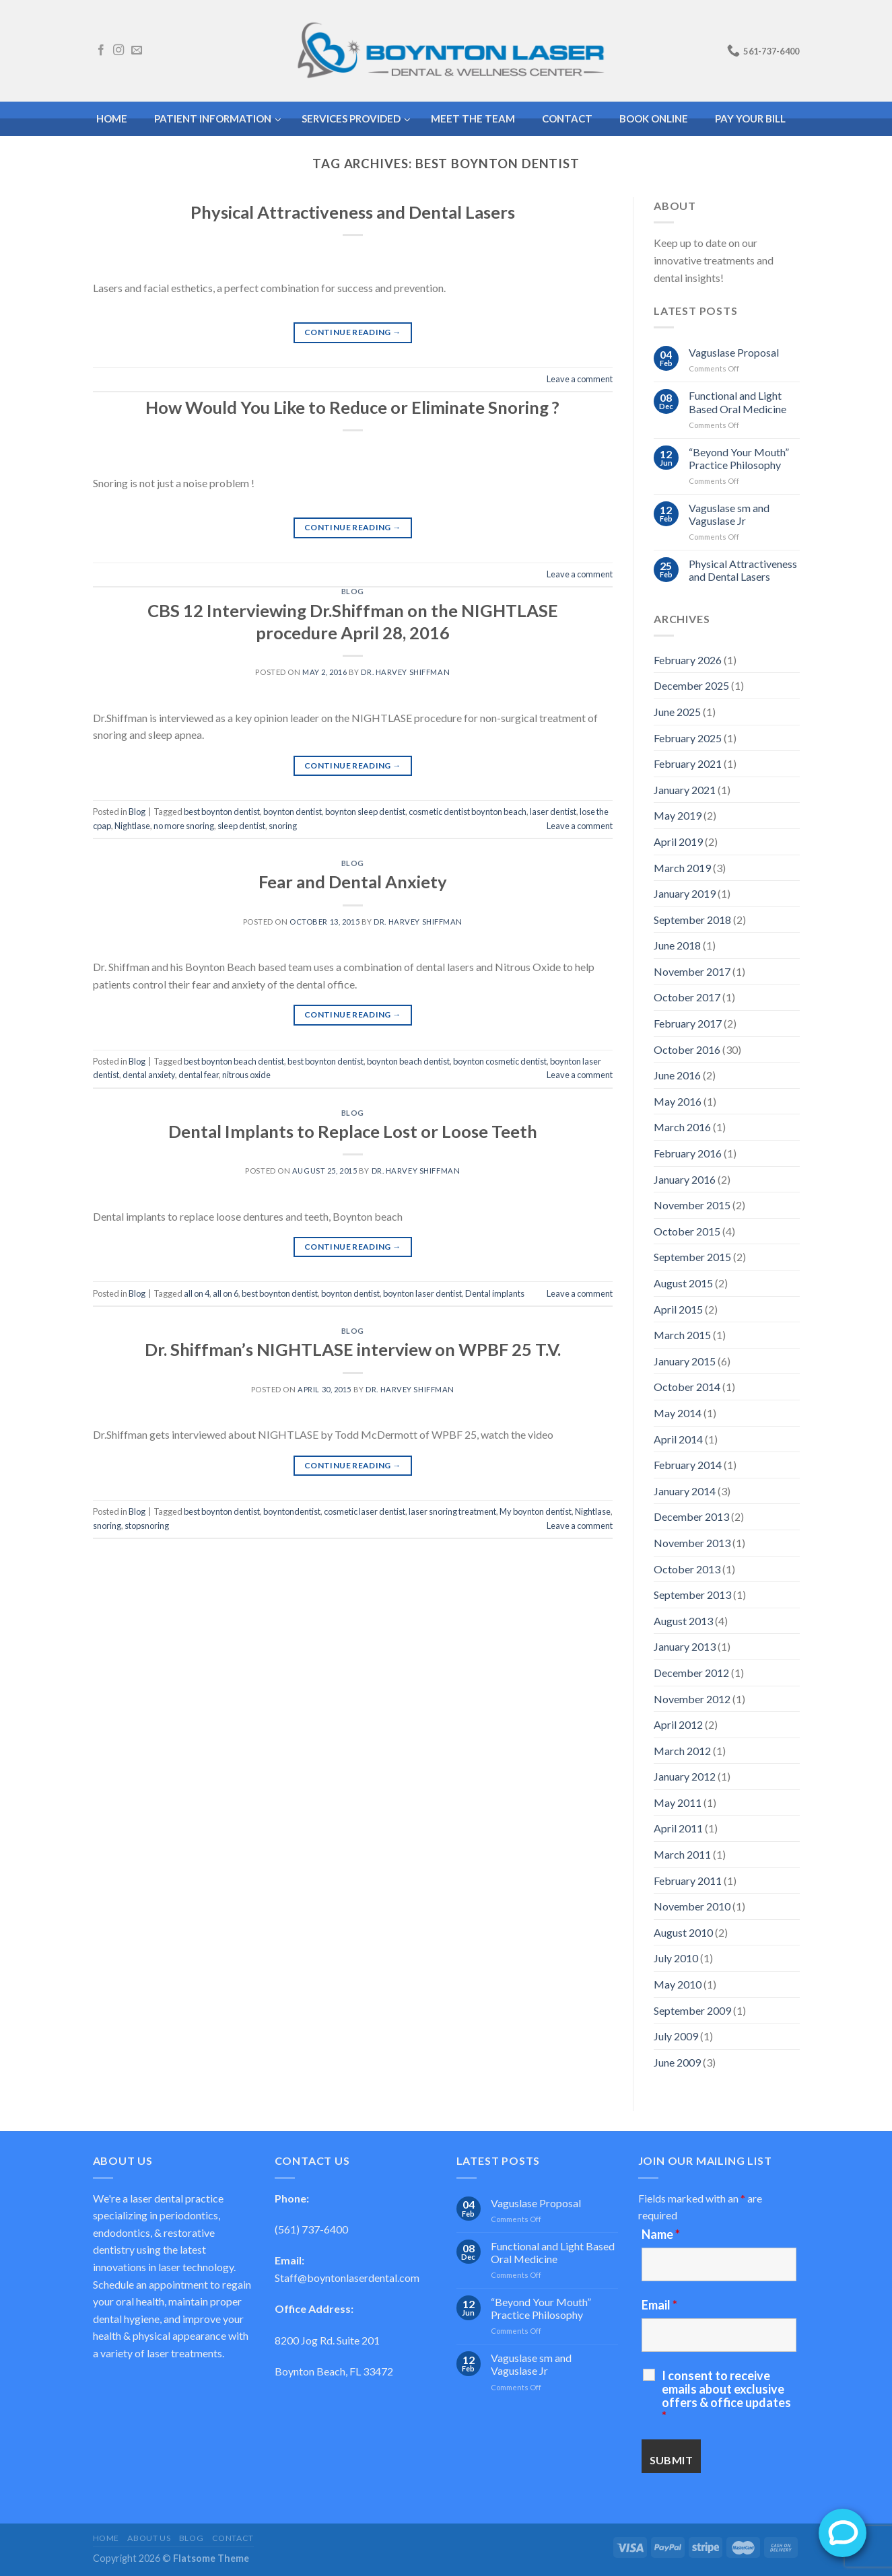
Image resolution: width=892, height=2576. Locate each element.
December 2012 (691, 1672)
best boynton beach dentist (234, 1061)
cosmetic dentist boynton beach (467, 811)
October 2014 (687, 1386)
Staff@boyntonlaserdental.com (347, 2277)
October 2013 (687, 1569)
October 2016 (687, 1049)
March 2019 (682, 867)
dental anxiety (149, 1074)
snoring (283, 825)
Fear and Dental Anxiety (353, 881)
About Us (148, 2538)
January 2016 (685, 1179)
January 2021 (685, 789)
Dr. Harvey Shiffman (405, 672)
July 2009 (676, 2036)
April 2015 (678, 1309)
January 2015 (685, 1361)
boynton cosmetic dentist (500, 1061)
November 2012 (692, 1698)
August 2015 (683, 1283)
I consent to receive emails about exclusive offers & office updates (726, 2396)
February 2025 (688, 737)
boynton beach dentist (408, 1061)
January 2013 (685, 1646)
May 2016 (677, 1101)
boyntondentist (291, 1511)
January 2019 (685, 893)
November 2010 (692, 1906)
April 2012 (678, 1724)
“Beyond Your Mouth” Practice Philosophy (739, 458)
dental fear (198, 1074)
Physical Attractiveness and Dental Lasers (353, 212)
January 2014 (685, 1490)
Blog (352, 591)
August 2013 (683, 1620)
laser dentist (553, 811)
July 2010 (676, 1958)
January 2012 (685, 1776)
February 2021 (688, 763)
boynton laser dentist (422, 1293)
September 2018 (692, 919)
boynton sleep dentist (365, 811)
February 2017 (688, 1023)
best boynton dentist (222, 811)
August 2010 (683, 1932)
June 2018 (677, 945)
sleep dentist (241, 825)
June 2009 (677, 2062)
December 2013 (691, 1516)
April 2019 (678, 841)
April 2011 (678, 1828)
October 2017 (687, 997)
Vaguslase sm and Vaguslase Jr (729, 514)
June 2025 (677, 711)
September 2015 (692, 1256)
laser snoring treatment (452, 1511)
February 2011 (688, 1880)
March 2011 (682, 1854)
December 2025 (691, 685)
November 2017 (692, 971)
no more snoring (183, 825)
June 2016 (677, 1075)
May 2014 (677, 1412)
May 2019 (677, 815)
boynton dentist (292, 811)
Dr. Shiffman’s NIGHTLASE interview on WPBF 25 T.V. (353, 1349)
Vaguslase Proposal (734, 352)
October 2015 (687, 1231)
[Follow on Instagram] (118, 50)
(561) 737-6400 (311, 2229)
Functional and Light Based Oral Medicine (737, 402)
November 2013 (692, 1542)
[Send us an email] (136, 50)
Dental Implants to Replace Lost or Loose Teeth (352, 1131)
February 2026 (688, 659)
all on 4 (196, 1293)
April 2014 (678, 1439)
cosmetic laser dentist (364, 1511)
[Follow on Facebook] (101, 50)
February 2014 (688, 1464)
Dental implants (494, 1293)
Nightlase (132, 825)
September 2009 (692, 2010)
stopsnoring (147, 1525)
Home (106, 2538)
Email (659, 2305)
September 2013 (692, 1594)
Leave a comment (580, 378)
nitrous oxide (246, 1074)
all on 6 (225, 1293)
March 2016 (682, 1126)
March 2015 (682, 1334)
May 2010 (677, 1984)
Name (661, 2234)
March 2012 (682, 1750)
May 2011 (677, 1802)
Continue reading (352, 332)
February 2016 (688, 1153)
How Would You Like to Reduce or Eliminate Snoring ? (352, 407)
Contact (233, 2538)
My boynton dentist (536, 1511)
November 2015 (692, 1204)
